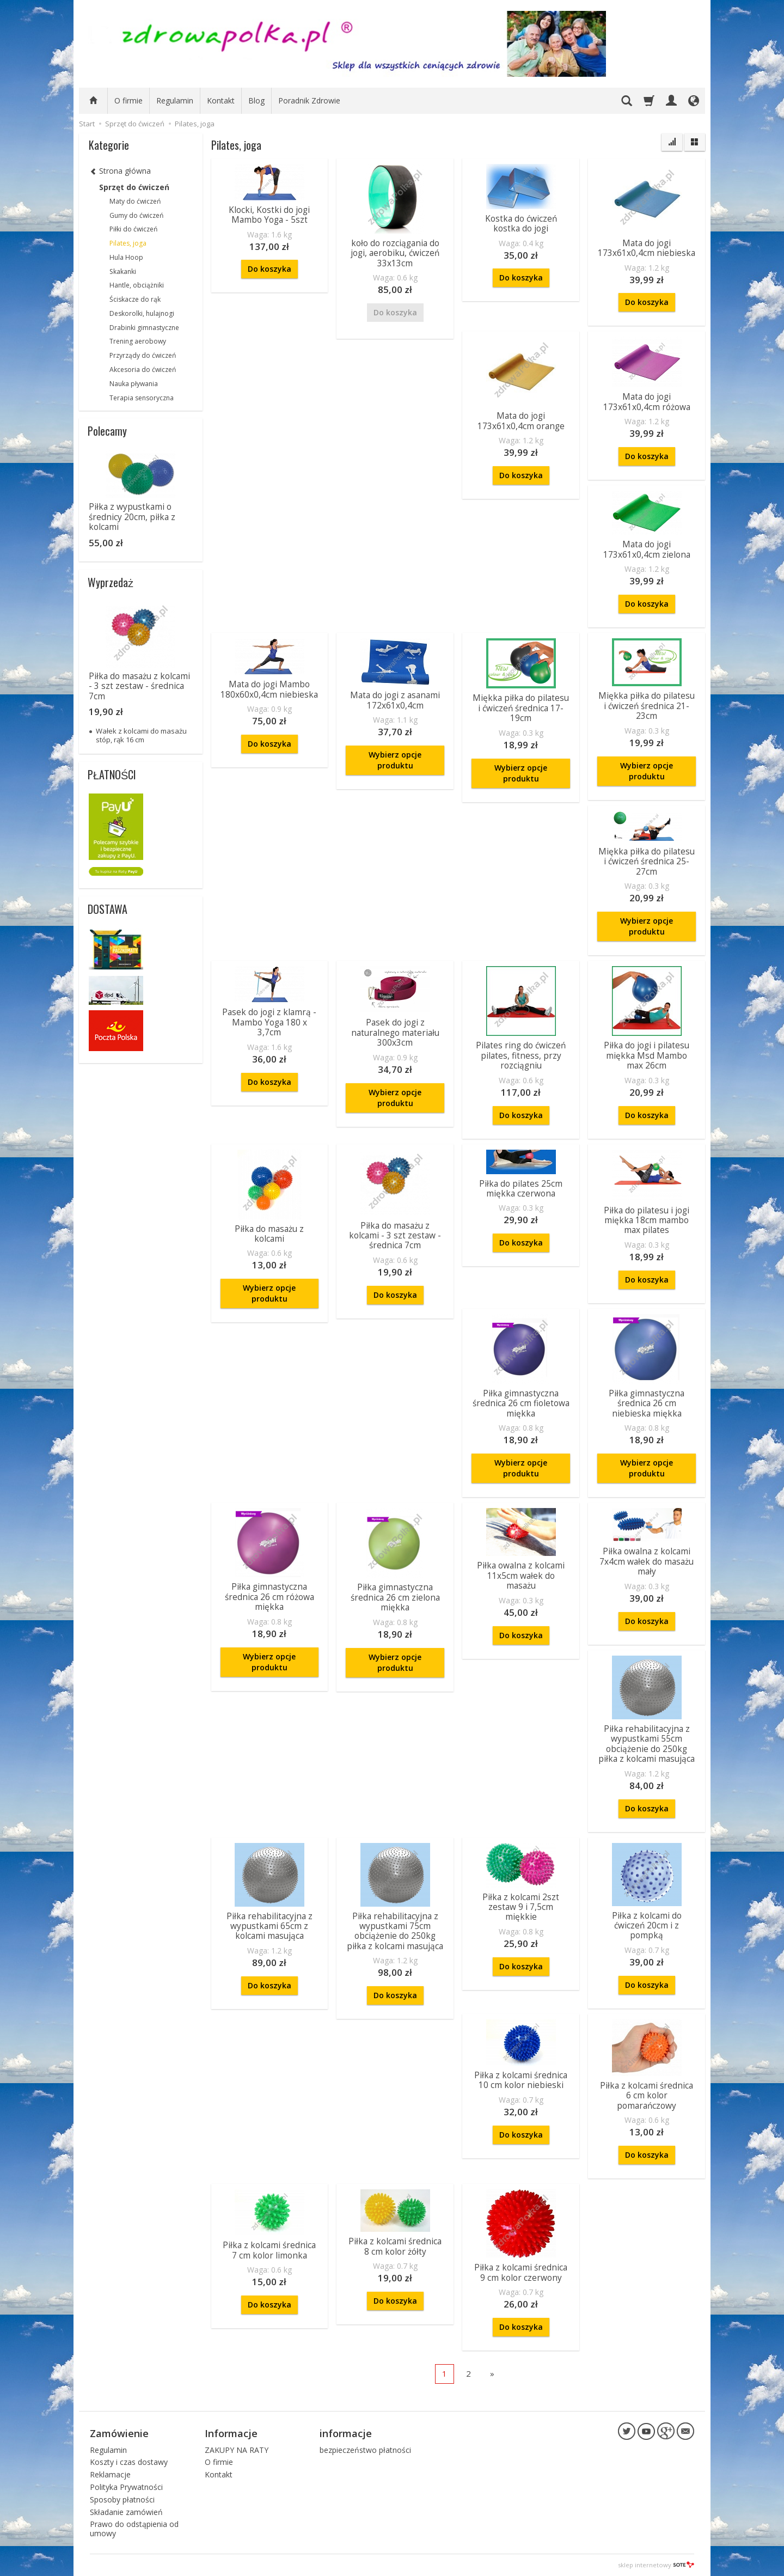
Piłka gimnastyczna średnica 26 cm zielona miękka (395, 1597)
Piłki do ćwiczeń (133, 229)
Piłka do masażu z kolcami (269, 1233)
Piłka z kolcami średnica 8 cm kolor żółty (395, 2246)
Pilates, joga (127, 243)
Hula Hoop (126, 257)
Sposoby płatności (122, 2499)
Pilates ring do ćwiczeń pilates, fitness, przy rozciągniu (521, 1055)
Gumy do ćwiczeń (136, 215)
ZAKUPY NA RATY (236, 2450)
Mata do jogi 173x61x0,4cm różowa (646, 401)
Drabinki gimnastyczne (144, 327)
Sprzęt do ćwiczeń (134, 187)
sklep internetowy (656, 2565)
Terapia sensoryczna (141, 397)
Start (87, 124)
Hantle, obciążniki (136, 285)
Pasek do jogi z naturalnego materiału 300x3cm (395, 1032)
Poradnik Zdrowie (309, 100)
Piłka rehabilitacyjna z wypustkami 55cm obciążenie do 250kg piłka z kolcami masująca (646, 1744)
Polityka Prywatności (126, 2487)
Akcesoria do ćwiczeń (142, 369)
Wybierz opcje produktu (395, 760)
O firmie (128, 100)
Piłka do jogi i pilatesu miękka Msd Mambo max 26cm (646, 1055)
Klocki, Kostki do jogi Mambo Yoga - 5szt (269, 214)
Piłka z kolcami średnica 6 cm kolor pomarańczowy (646, 2095)
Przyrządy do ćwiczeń (142, 355)
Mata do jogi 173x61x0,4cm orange (521, 420)
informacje (346, 2433)
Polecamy (107, 431)
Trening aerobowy (137, 341)
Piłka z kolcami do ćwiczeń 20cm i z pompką (647, 1926)
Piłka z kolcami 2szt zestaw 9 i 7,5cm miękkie (520, 1907)
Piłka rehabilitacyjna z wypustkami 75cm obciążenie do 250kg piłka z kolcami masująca (395, 1931)
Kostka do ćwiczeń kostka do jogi (521, 223)
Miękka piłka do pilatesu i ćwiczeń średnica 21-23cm (646, 706)
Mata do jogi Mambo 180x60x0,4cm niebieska (269, 689)
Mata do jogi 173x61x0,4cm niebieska (646, 248)
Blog (256, 100)
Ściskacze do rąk (135, 299)
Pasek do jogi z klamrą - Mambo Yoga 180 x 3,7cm (269, 1022)
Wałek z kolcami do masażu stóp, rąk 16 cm (141, 735)
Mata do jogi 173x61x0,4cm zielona (646, 549)
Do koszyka (269, 269)
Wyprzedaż (110, 582)
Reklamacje (110, 2474)
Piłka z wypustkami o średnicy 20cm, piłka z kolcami (132, 517)
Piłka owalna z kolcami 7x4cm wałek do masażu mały (646, 1561)
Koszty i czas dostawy (129, 2462)
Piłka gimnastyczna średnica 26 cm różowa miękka (269, 1597)
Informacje (231, 2433)
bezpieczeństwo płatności (365, 2450)
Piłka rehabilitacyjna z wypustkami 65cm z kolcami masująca (269, 1926)
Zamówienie (119, 2433)
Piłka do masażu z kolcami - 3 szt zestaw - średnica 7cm (395, 1236)
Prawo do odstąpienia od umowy (134, 2528)
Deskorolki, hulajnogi (141, 313)
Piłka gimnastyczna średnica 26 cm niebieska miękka (646, 1403)
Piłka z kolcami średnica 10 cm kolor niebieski (520, 2080)
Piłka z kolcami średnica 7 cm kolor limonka (269, 2250)
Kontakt (221, 100)
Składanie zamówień (126, 2512)
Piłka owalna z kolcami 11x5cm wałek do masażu (521, 1575)
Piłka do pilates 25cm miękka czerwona (520, 1188)
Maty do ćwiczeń (135, 201)
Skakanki (122, 271)
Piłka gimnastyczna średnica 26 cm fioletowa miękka (521, 1403)
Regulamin (174, 100)
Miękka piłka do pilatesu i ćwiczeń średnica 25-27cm (646, 861)
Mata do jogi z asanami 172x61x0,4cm (395, 700)
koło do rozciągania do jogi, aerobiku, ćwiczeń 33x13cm (395, 253)
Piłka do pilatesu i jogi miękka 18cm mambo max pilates (646, 1220)
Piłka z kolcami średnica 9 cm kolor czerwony (520, 2272)
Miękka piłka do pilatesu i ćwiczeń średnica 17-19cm (521, 708)
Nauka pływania (133, 383)
